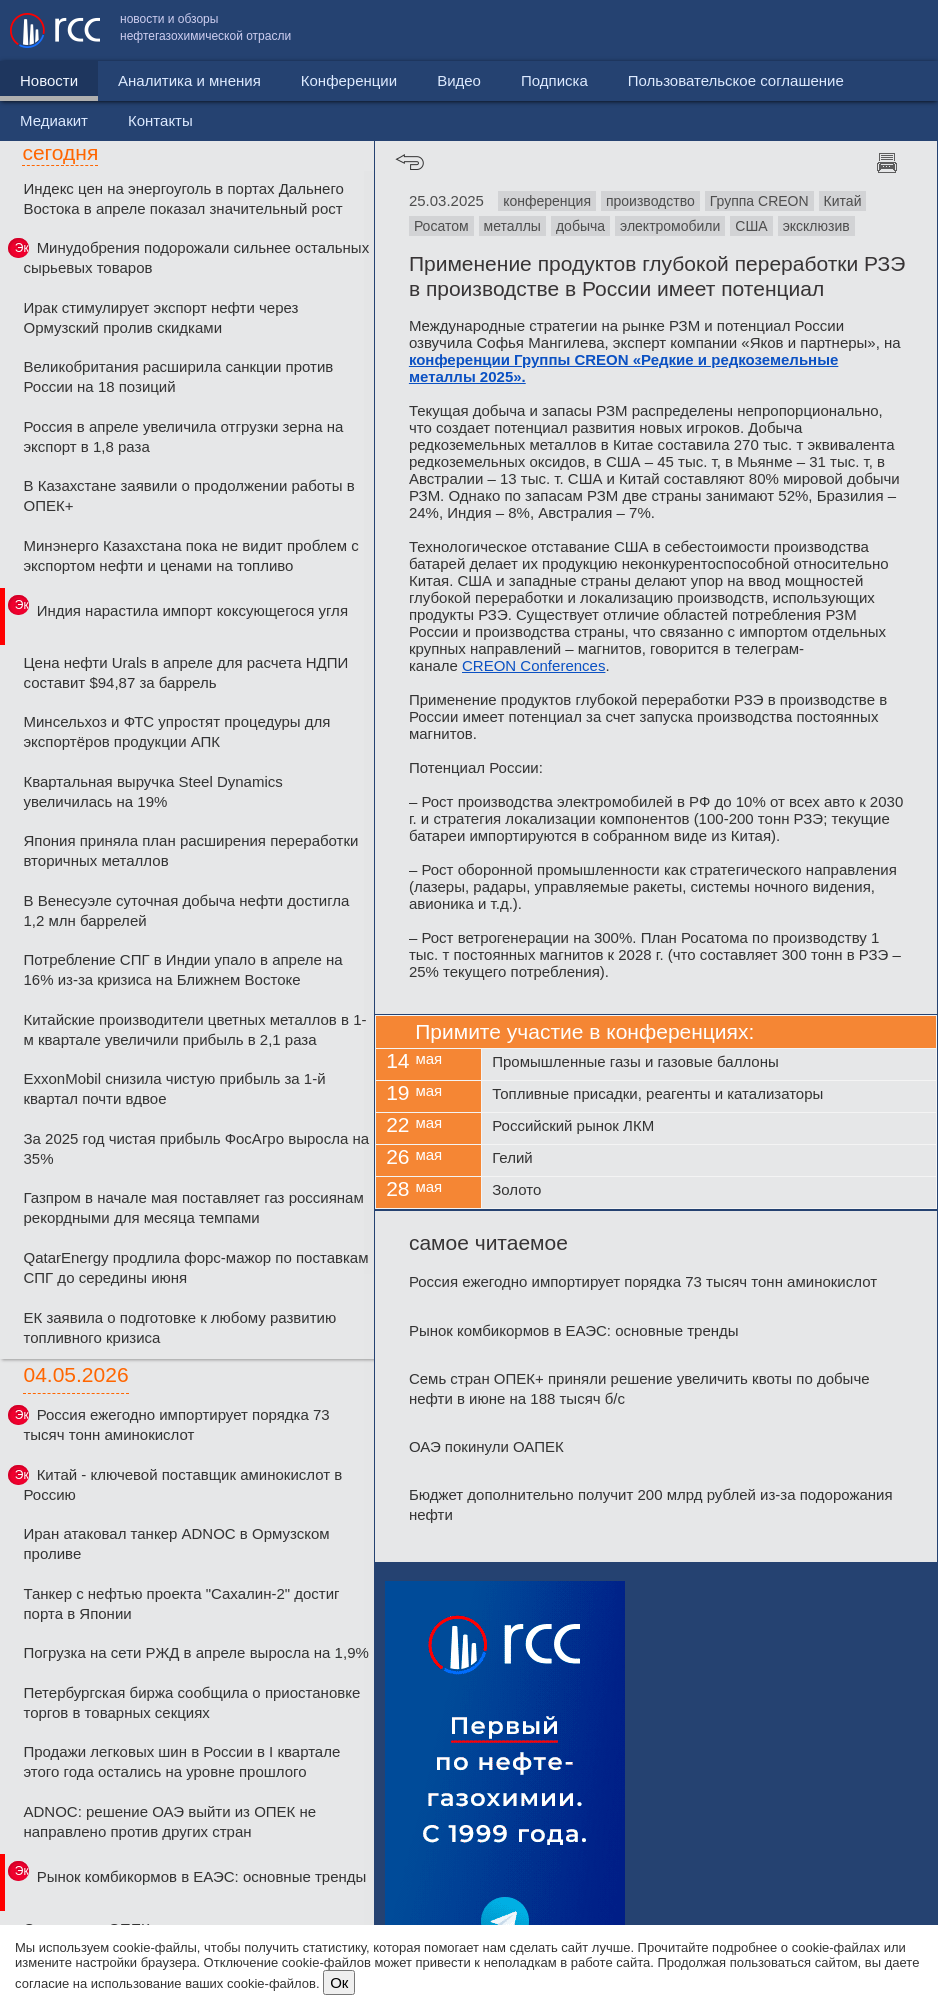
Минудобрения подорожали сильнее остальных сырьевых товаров (196, 257)
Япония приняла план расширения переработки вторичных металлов (190, 850)
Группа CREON (759, 201)
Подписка (554, 80)
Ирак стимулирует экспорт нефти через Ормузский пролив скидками (160, 317)
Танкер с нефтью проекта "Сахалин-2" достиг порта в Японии (181, 1603)
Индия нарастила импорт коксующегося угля (192, 610)
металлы (512, 226)
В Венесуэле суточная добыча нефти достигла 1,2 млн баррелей (186, 910)
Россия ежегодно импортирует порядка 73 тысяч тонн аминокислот (176, 1424)
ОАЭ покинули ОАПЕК (486, 1446)
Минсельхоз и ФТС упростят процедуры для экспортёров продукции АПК (176, 731)
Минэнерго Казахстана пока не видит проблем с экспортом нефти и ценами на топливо (190, 555)
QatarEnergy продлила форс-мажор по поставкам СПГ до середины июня (195, 1267)
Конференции (349, 80)
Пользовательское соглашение (597, 30)
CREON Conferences (533, 665)
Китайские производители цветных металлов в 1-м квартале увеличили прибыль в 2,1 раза (194, 1029)
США (751, 226)
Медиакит (779, 30)
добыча (580, 226)
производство (650, 201)
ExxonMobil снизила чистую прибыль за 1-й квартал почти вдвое (174, 1088)
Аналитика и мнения (189, 80)
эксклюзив (816, 226)
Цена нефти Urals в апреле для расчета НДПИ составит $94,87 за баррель (185, 672)
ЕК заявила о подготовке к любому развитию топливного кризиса (179, 1327)
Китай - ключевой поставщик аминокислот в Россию (182, 1484)
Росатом (441, 226)
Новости (49, 80)
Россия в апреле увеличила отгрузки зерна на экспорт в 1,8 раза (183, 436)
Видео (459, 80)
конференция (547, 201)
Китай (843, 201)
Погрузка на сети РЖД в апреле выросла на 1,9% (195, 1652)
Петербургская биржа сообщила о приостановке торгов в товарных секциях (191, 1702)
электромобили (670, 226)
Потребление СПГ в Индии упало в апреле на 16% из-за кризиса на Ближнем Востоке (182, 969)
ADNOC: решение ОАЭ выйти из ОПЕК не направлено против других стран (169, 1821)
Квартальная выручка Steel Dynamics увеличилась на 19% (152, 791)
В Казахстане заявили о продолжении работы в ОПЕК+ (188, 495)
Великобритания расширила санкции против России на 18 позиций (178, 376)
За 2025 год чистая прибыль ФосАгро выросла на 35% (196, 1148)
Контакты (885, 30)
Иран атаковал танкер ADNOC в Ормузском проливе (176, 1543)
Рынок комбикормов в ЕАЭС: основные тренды (202, 1876)
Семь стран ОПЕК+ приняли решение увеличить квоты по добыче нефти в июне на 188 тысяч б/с (639, 1388)
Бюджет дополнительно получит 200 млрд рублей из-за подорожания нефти (651, 1504)
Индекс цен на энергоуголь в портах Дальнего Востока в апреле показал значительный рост (183, 198)
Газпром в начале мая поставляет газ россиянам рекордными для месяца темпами (193, 1207)
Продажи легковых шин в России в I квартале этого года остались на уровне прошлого (181, 1761)
